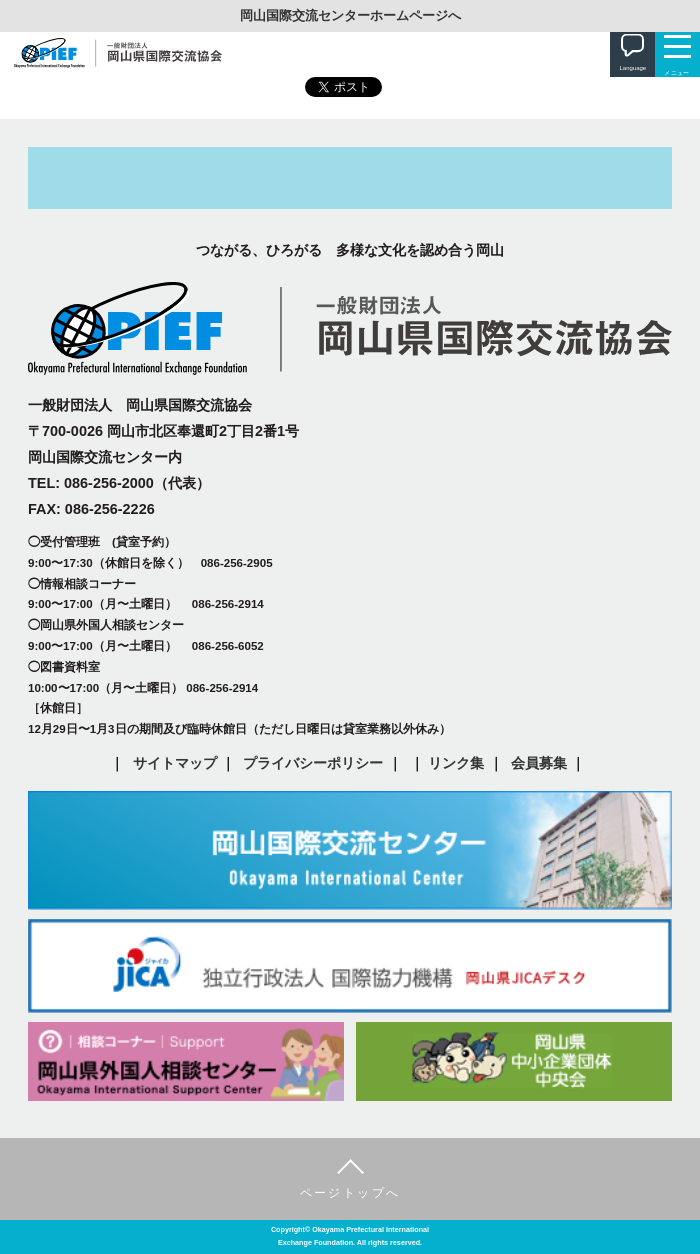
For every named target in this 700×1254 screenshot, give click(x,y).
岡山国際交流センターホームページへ (350, 15)
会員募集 (539, 763)
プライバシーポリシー (313, 763)
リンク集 (456, 763)
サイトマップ (175, 763)
